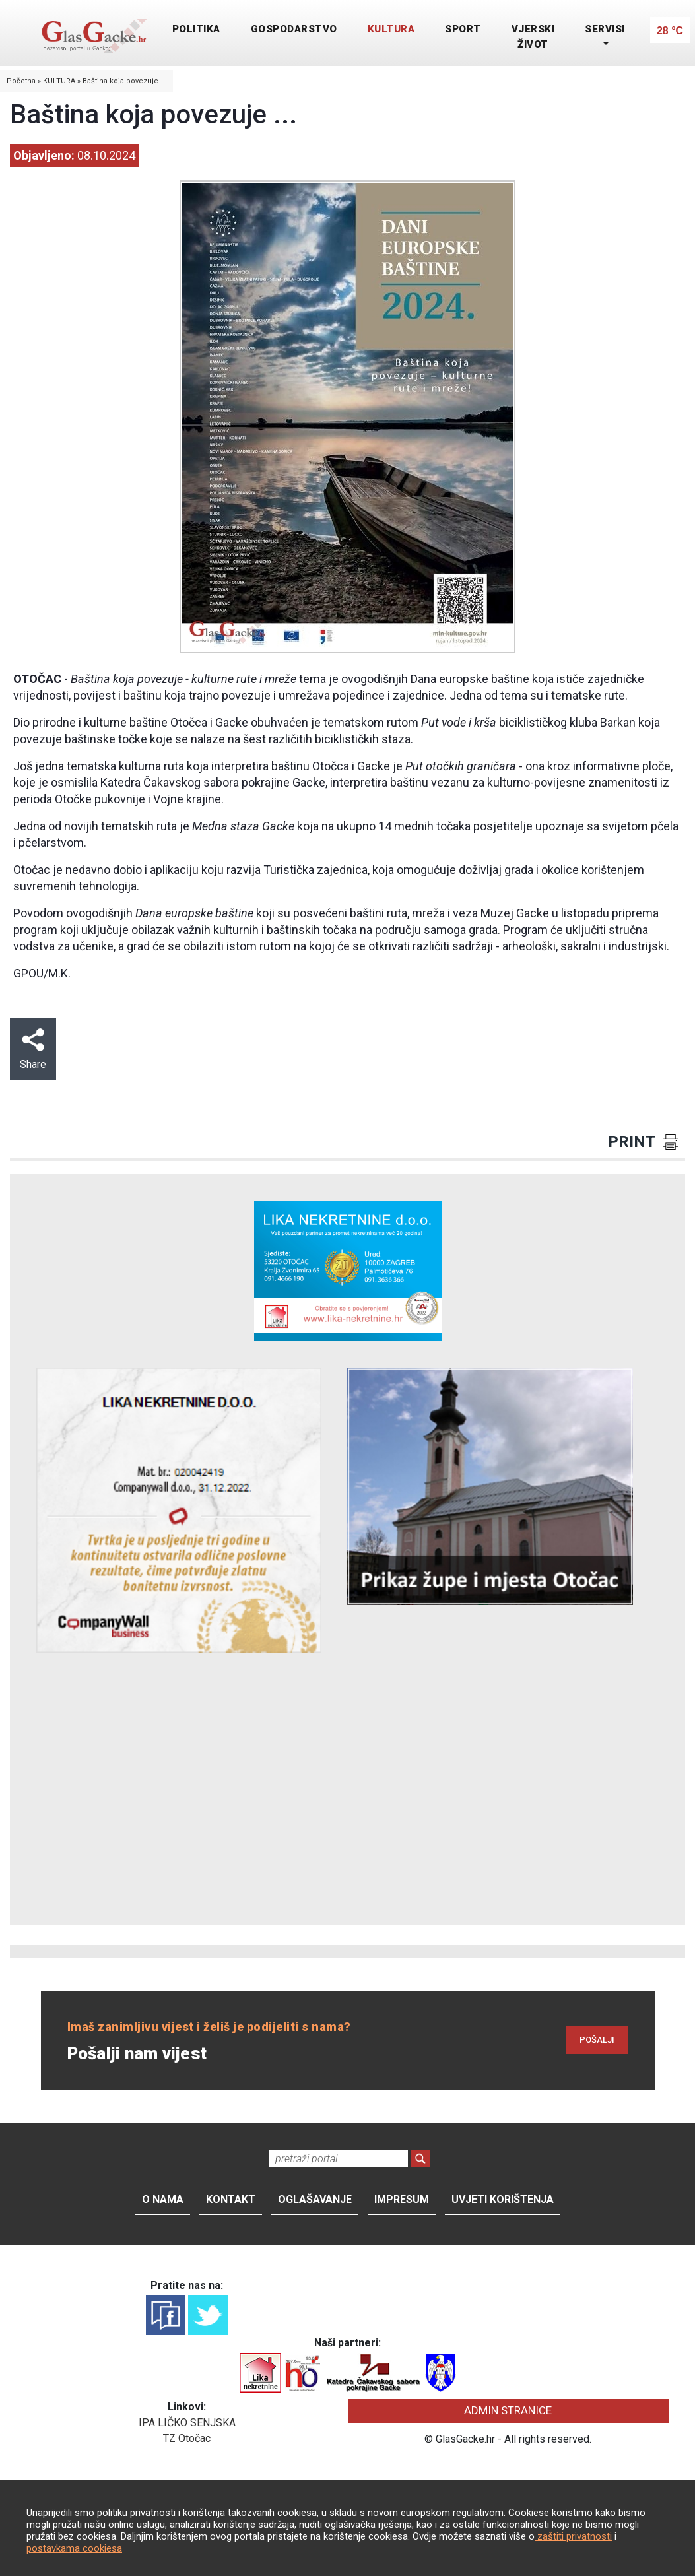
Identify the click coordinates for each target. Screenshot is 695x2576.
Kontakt (230, 2199)
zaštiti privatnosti (573, 2536)
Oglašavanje (315, 2199)
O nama (162, 2199)
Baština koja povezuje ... (124, 81)
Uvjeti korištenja (502, 2199)
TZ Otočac (187, 2438)
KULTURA (391, 29)
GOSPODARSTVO (294, 29)
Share (33, 1049)
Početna (21, 81)
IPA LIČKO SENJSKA (187, 2422)
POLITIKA (196, 29)
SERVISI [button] (605, 29)
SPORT (463, 29)
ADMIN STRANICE (508, 2410)
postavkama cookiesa (74, 2548)
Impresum (401, 2199)
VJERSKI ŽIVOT (533, 36)
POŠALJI (596, 2040)
